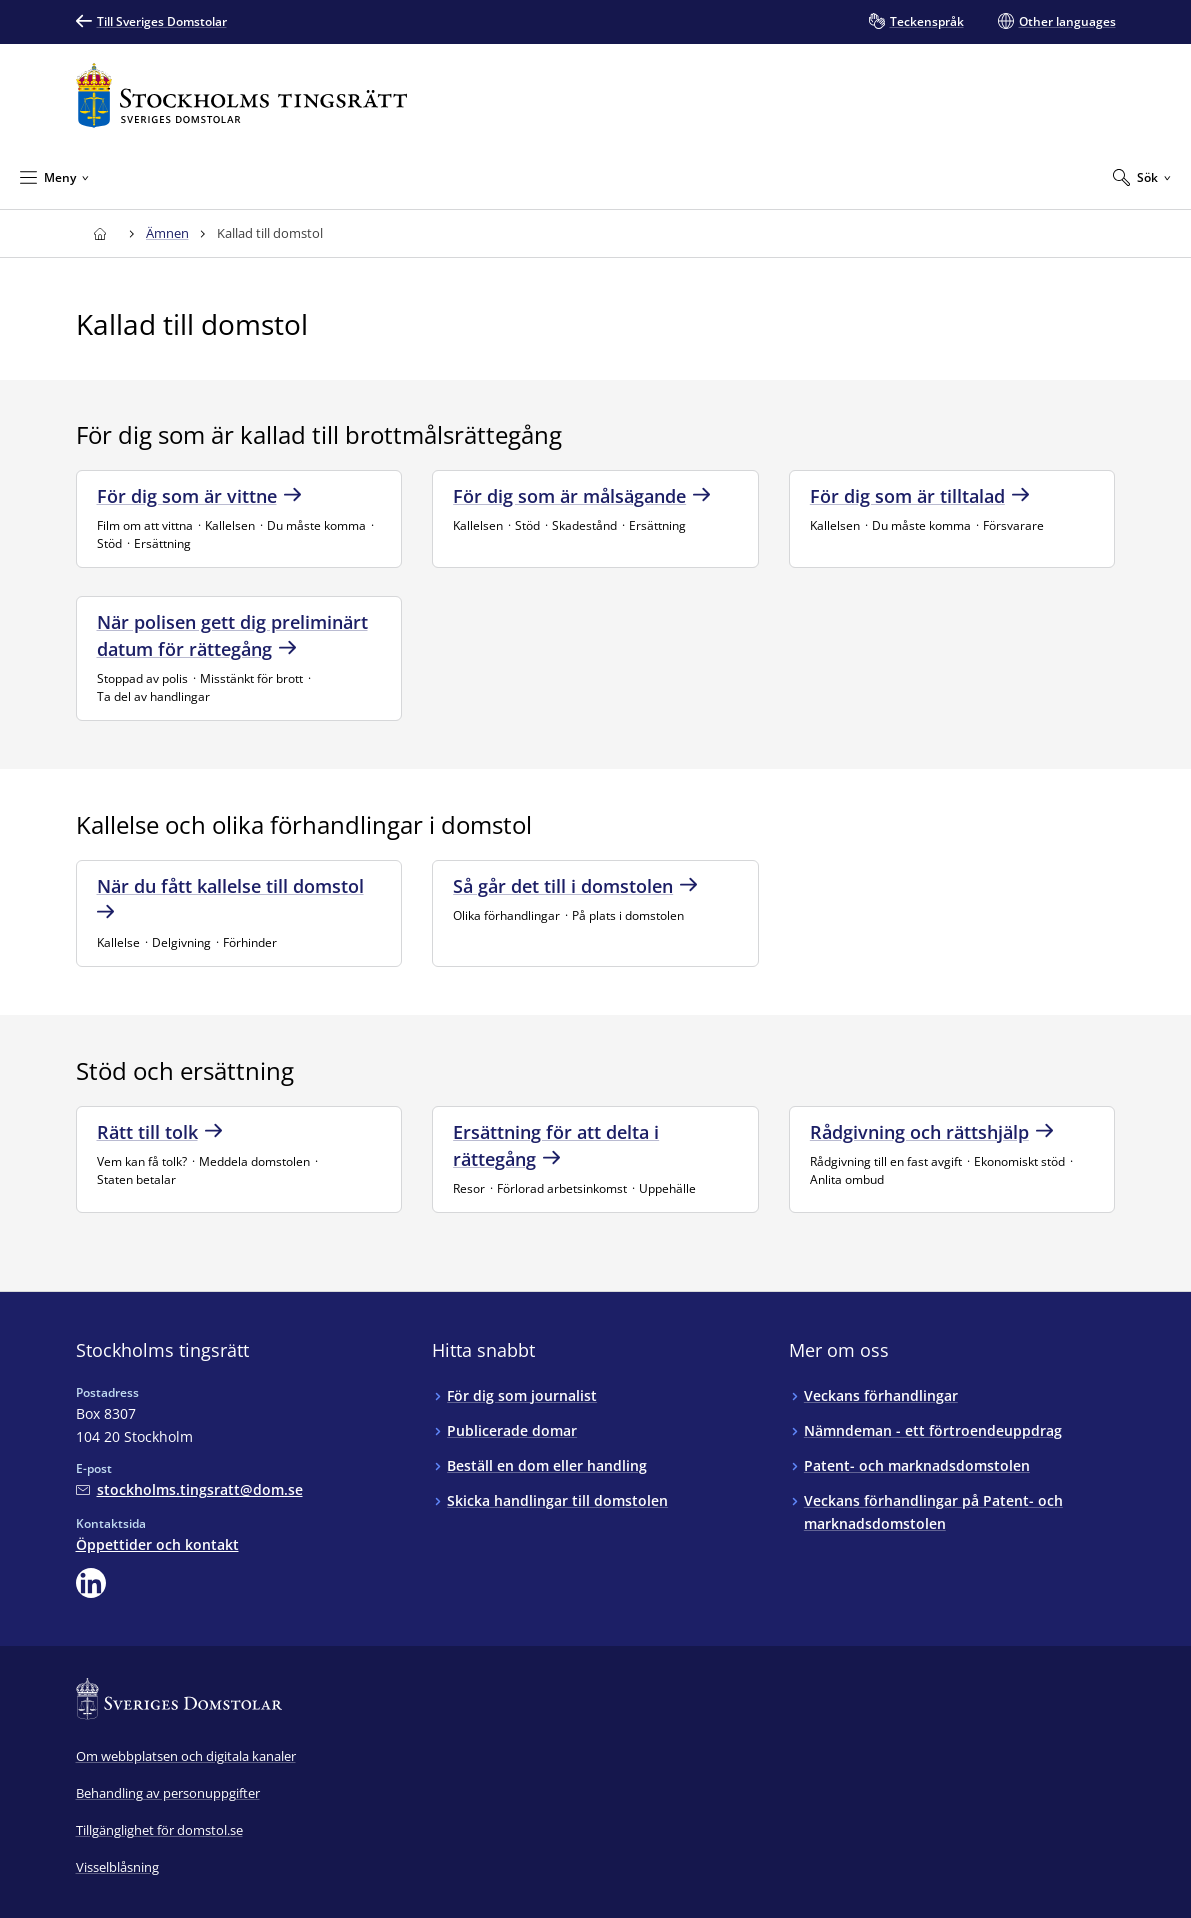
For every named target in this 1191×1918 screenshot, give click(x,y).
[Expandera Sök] (1142, 177)
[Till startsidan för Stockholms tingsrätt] (242, 95)
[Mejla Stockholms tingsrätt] (189, 1489)
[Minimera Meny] (54, 177)
